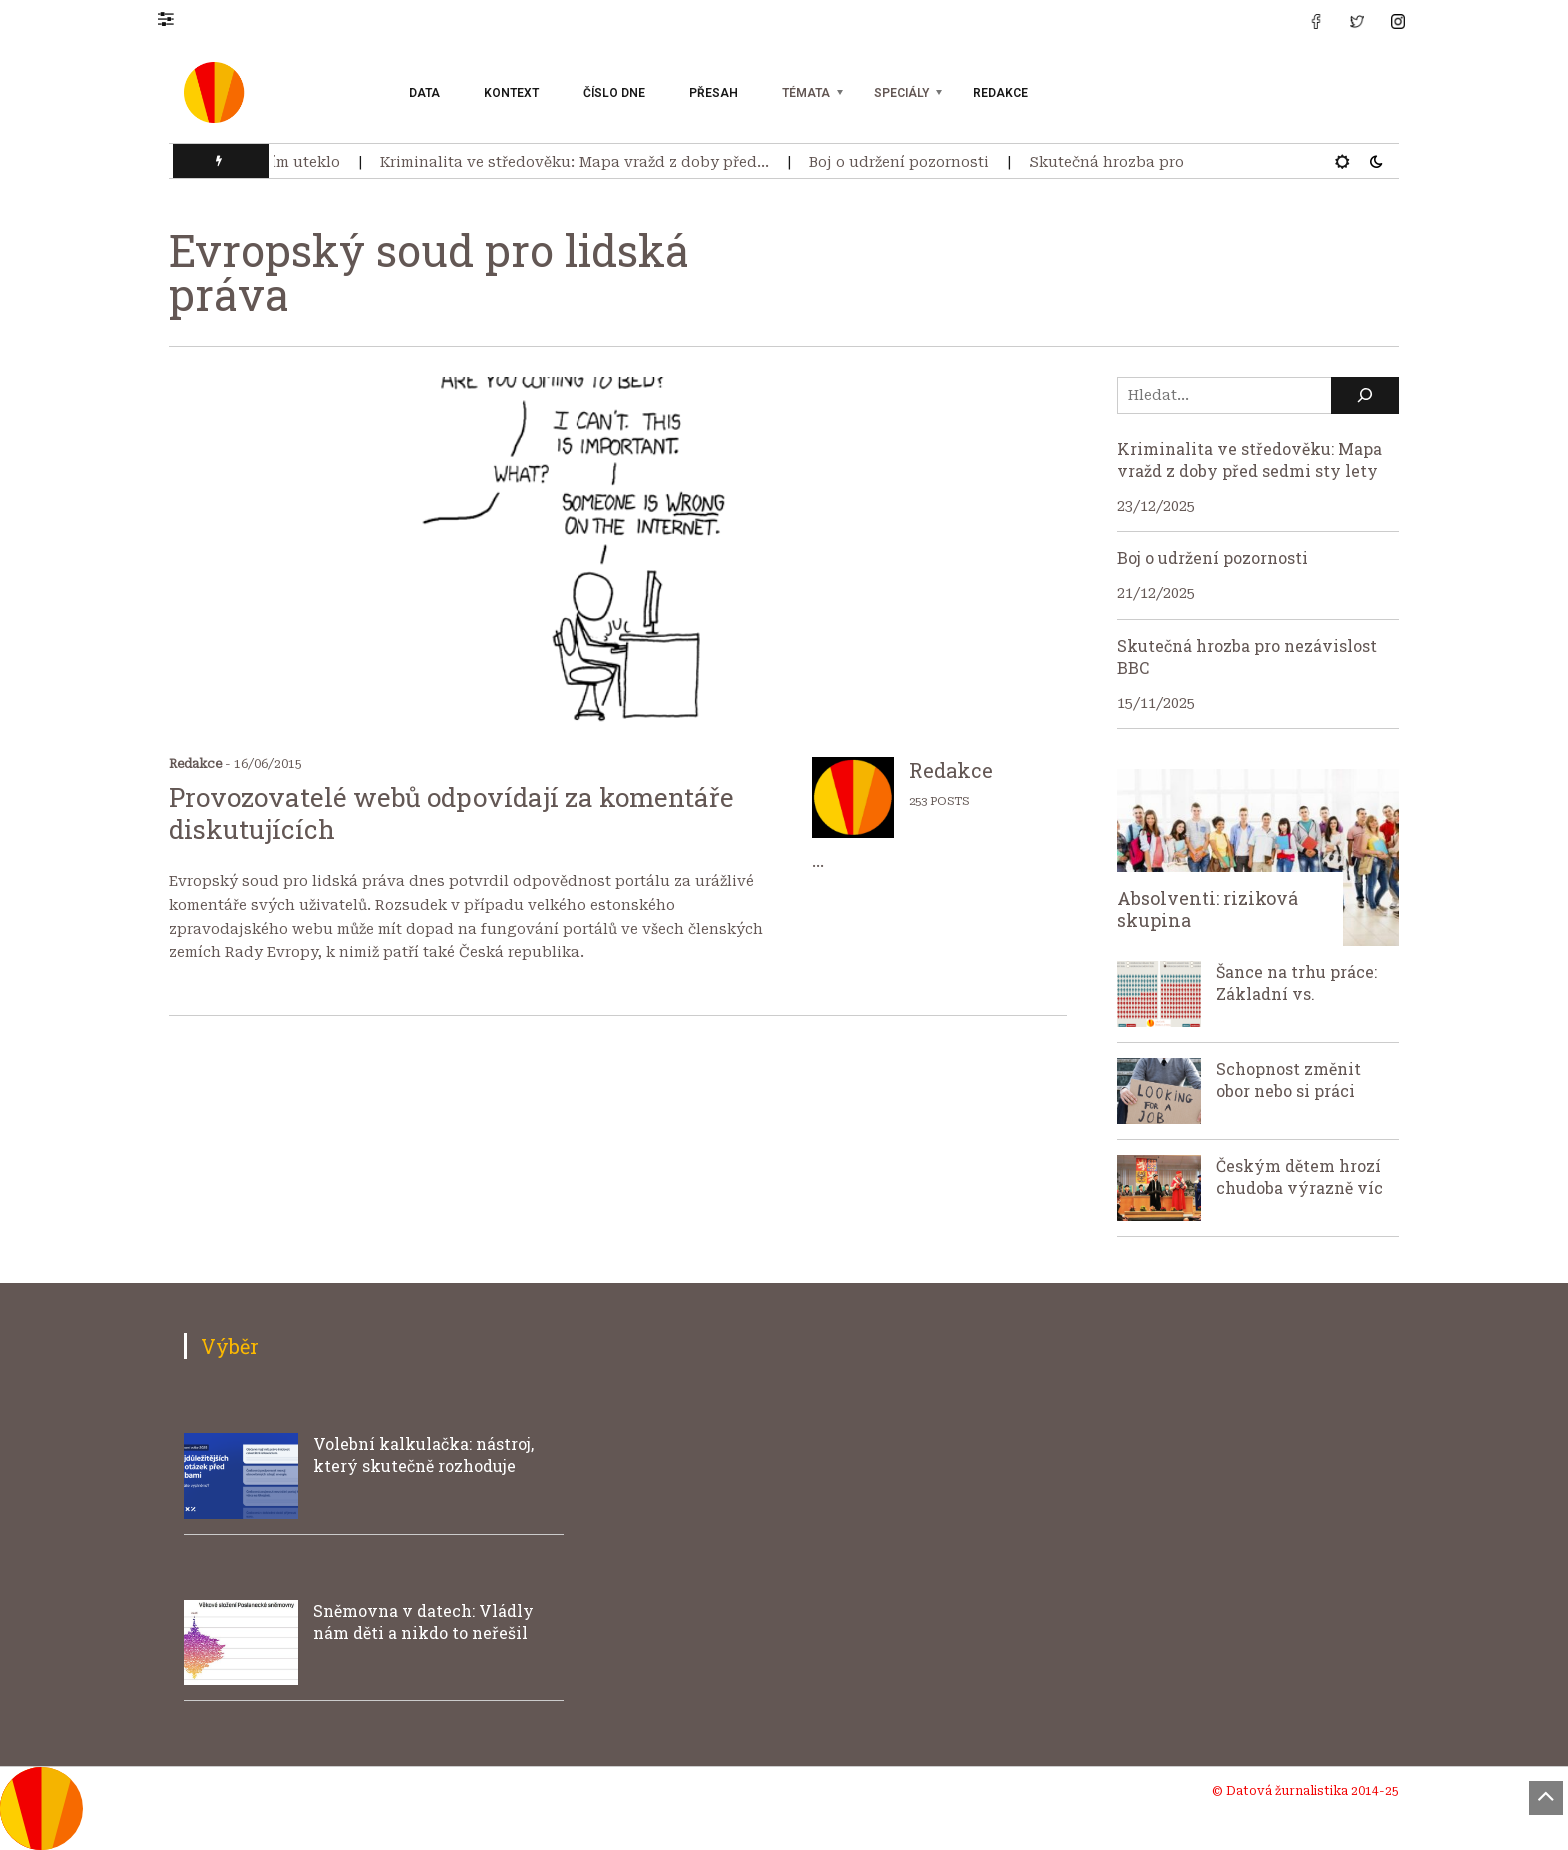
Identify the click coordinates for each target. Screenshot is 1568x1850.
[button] (175, 18)
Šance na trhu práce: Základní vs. (1296, 982)
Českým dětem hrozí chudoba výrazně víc (1299, 1176)
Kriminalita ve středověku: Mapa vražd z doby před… (580, 162)
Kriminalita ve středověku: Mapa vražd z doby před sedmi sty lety (1249, 459)
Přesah (713, 93)
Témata (806, 93)
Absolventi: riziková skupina (1207, 909)
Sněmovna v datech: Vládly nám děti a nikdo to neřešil (423, 1621)
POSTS (949, 801)
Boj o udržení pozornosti (905, 162)
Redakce (1000, 93)
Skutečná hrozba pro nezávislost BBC (1173, 162)
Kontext (511, 93)
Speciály (901, 93)
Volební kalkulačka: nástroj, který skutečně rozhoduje (423, 1454)
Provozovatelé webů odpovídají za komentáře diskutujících (451, 813)
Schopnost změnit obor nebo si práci (1288, 1079)
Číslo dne (614, 93)
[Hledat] (1365, 395)
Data (424, 93)
